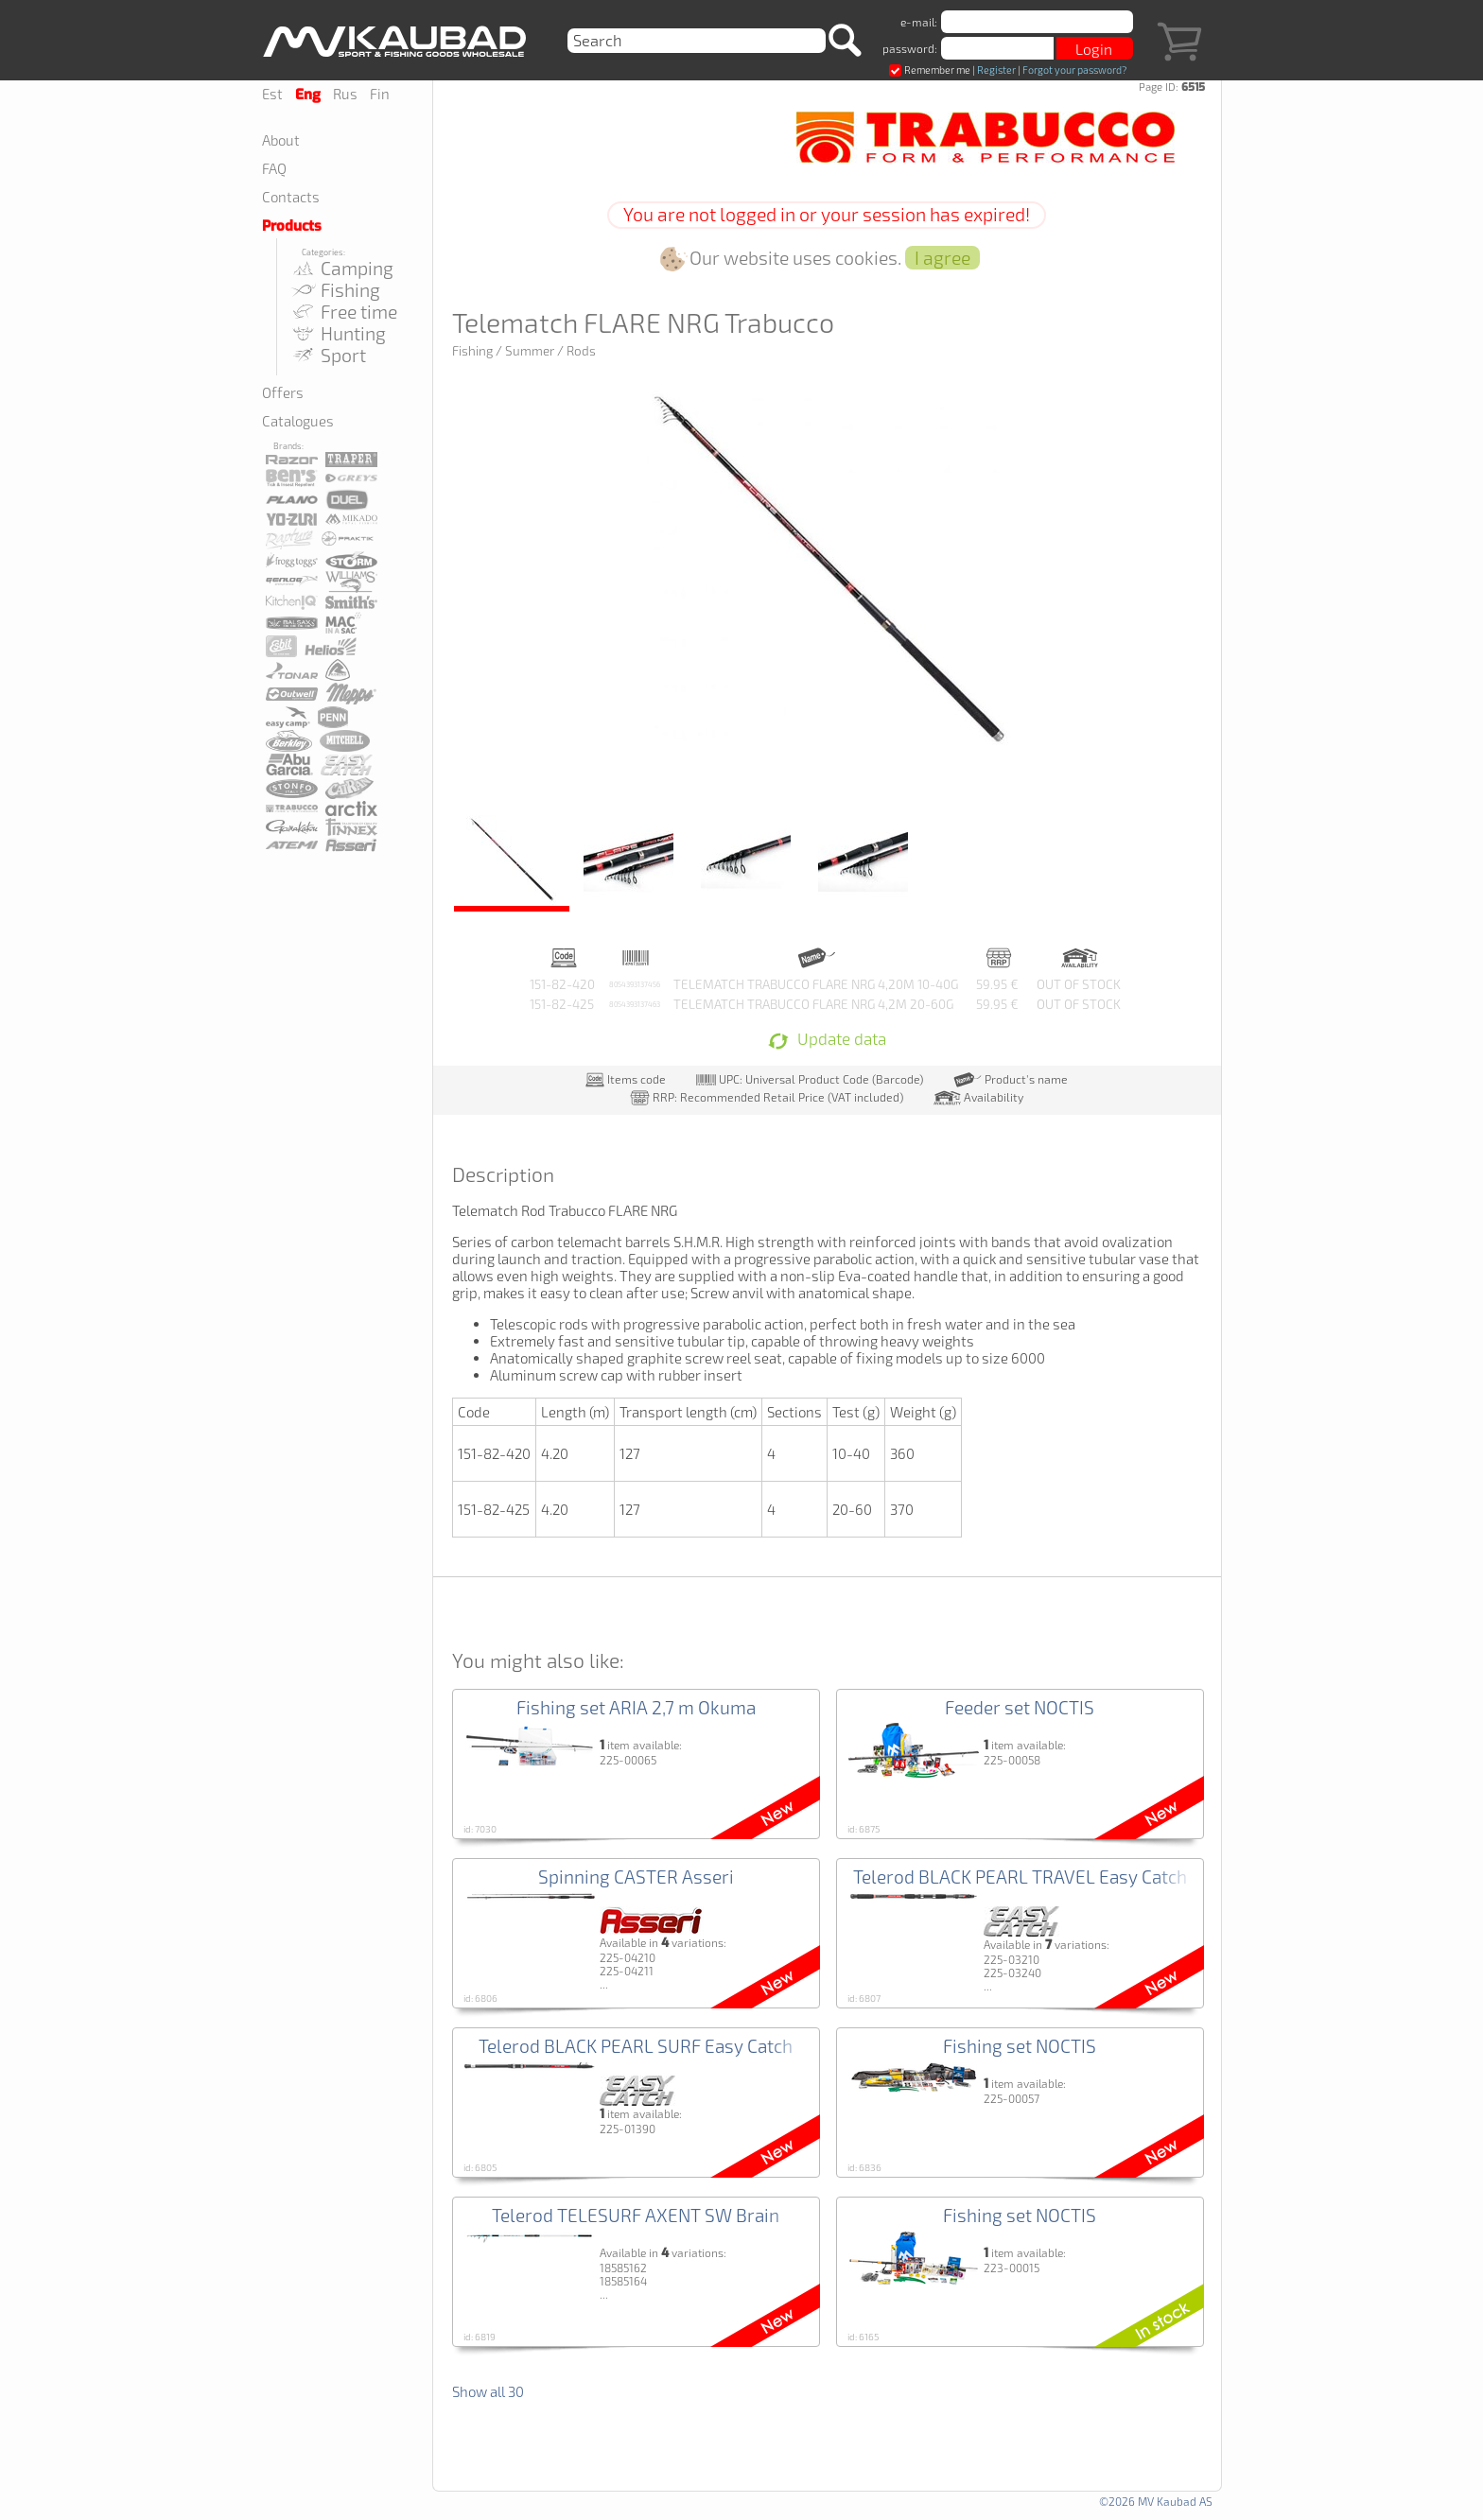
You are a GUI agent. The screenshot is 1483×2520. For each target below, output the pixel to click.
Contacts (291, 196)
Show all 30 (488, 2391)
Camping (341, 268)
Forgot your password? (1074, 69)
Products (292, 226)
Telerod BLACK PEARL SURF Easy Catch (636, 2046)
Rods (581, 350)
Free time (343, 311)
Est (272, 93)
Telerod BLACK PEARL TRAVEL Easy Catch (1020, 1876)
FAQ (274, 168)
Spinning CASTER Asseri (636, 1876)
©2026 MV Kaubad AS (1156, 2501)
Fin (380, 93)
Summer (529, 350)
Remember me (929, 69)
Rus (345, 93)
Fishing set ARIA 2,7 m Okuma (636, 1707)
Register (996, 69)
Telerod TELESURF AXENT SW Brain (635, 2215)
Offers (283, 392)
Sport (328, 355)
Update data (827, 1040)
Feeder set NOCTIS (1019, 1707)
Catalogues (298, 420)
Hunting (338, 333)
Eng (308, 94)
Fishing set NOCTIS (1019, 2046)
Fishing (335, 290)
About (281, 139)
